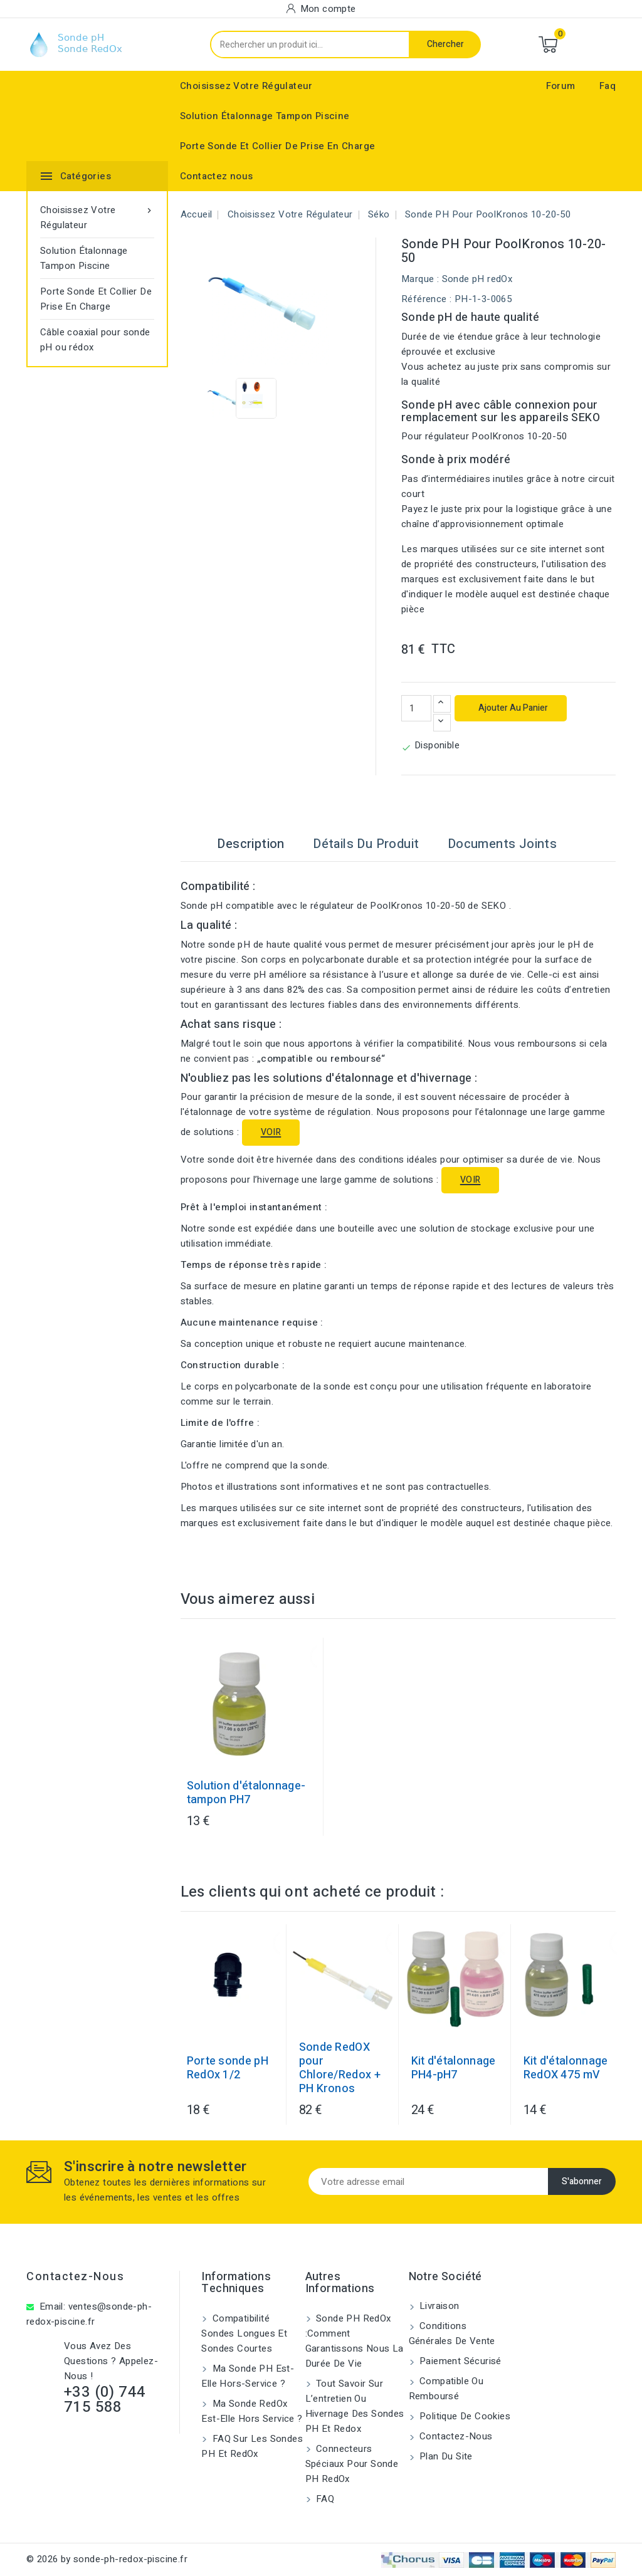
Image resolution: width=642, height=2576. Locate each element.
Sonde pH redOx (477, 279)
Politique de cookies (463, 2416)
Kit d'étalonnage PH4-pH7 (453, 2068)
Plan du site (445, 2456)
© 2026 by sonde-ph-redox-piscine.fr (106, 2559)
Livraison (438, 2306)
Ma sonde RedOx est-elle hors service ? (251, 2411)
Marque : (420, 279)
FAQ (324, 2499)
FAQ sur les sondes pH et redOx (252, 2446)
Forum (561, 86)
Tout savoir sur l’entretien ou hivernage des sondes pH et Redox (354, 2406)
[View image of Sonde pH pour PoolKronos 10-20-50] (226, 398)
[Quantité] (416, 708)
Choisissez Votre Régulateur (246, 86)
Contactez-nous (75, 2276)
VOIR (271, 1132)
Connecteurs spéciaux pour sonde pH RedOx (352, 2464)
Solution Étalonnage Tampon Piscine (265, 116)
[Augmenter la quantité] (442, 704)
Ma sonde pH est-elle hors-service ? (247, 2376)
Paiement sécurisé (459, 2361)
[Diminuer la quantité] (442, 722)
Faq (607, 86)
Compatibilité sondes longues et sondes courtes (244, 2333)
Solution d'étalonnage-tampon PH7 (246, 1793)
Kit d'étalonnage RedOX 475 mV (566, 2068)
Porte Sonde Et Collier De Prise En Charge (277, 146)
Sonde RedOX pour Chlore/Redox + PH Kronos (340, 2068)
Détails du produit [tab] (366, 844)
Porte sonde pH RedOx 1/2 (227, 2068)
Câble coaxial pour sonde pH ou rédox (95, 339)
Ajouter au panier (512, 708)
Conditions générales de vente (452, 2333)
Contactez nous (216, 176)
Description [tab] (250, 844)
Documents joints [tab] (502, 844)
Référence (424, 299)
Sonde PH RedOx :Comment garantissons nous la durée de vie (354, 2341)
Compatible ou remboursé (446, 2388)
